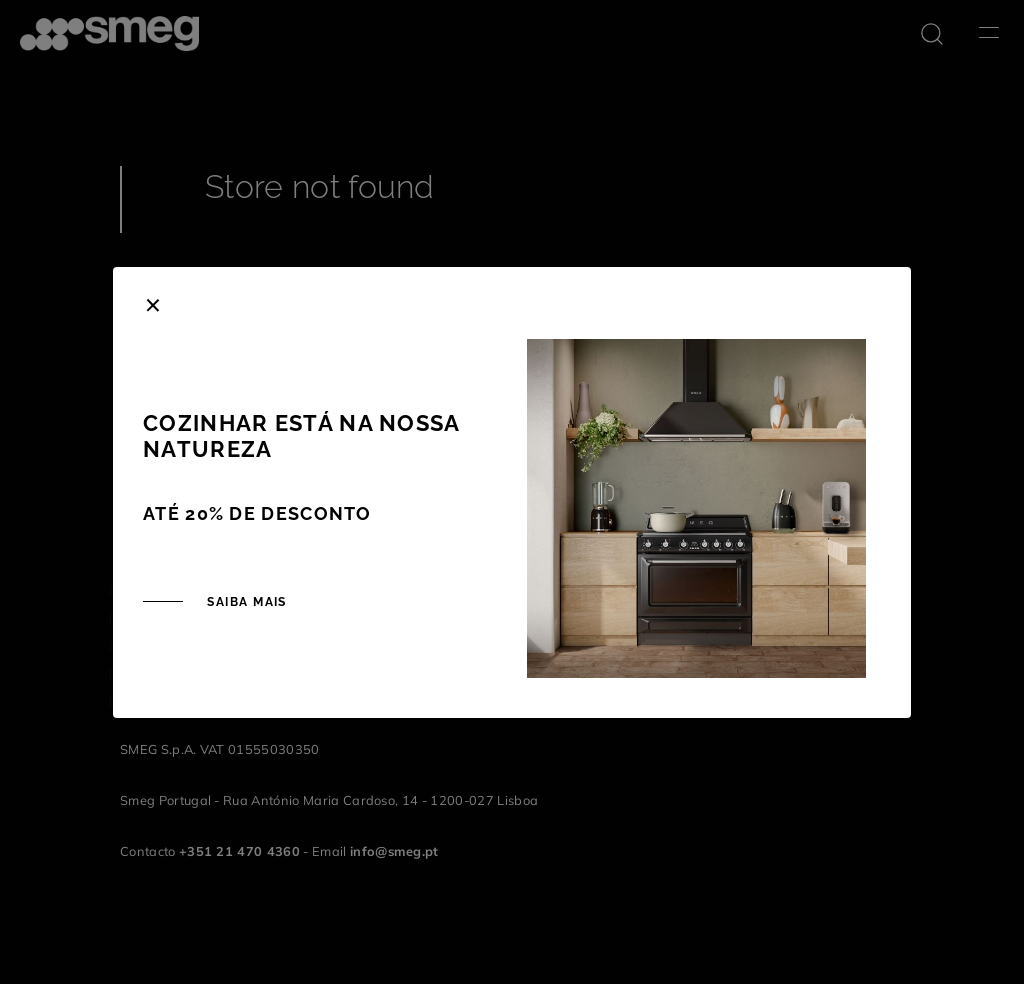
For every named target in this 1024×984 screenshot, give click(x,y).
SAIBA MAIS (245, 602)
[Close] (153, 303)
